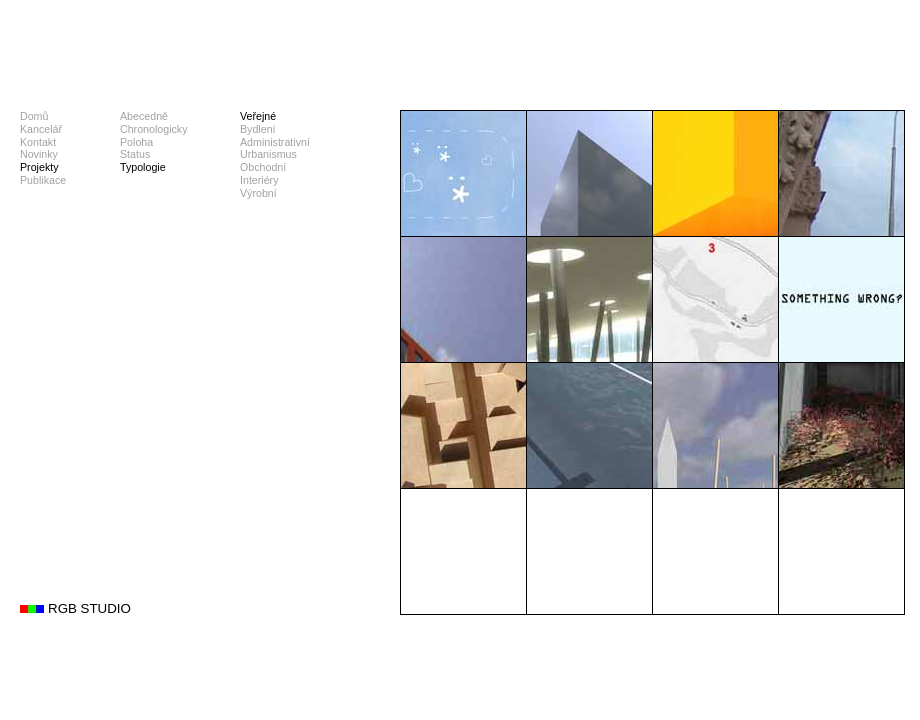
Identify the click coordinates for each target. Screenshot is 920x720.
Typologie (143, 167)
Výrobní (258, 193)
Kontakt (38, 142)
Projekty (39, 167)
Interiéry (259, 180)
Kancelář (41, 129)
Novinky (39, 154)
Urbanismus (268, 154)
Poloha (136, 142)
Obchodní (263, 167)
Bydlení (258, 129)
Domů (34, 116)
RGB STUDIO (89, 608)
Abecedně (144, 116)
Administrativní (275, 142)
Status (135, 154)
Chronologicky (154, 129)
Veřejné (258, 116)
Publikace (43, 180)
